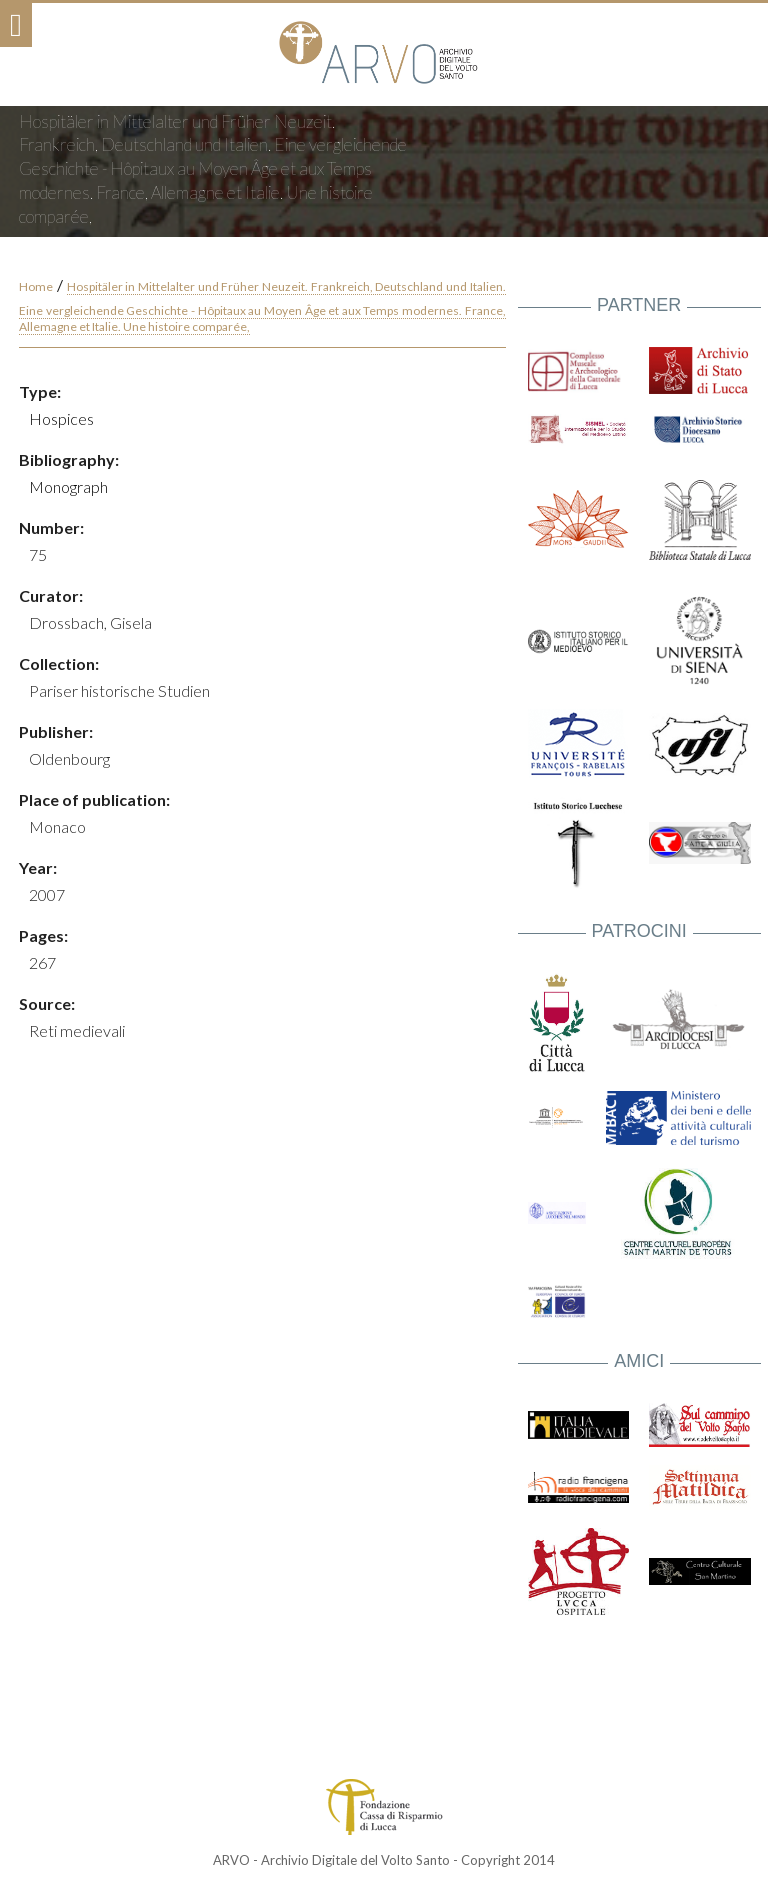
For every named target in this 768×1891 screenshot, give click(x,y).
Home (36, 286)
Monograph (68, 486)
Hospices (61, 418)
